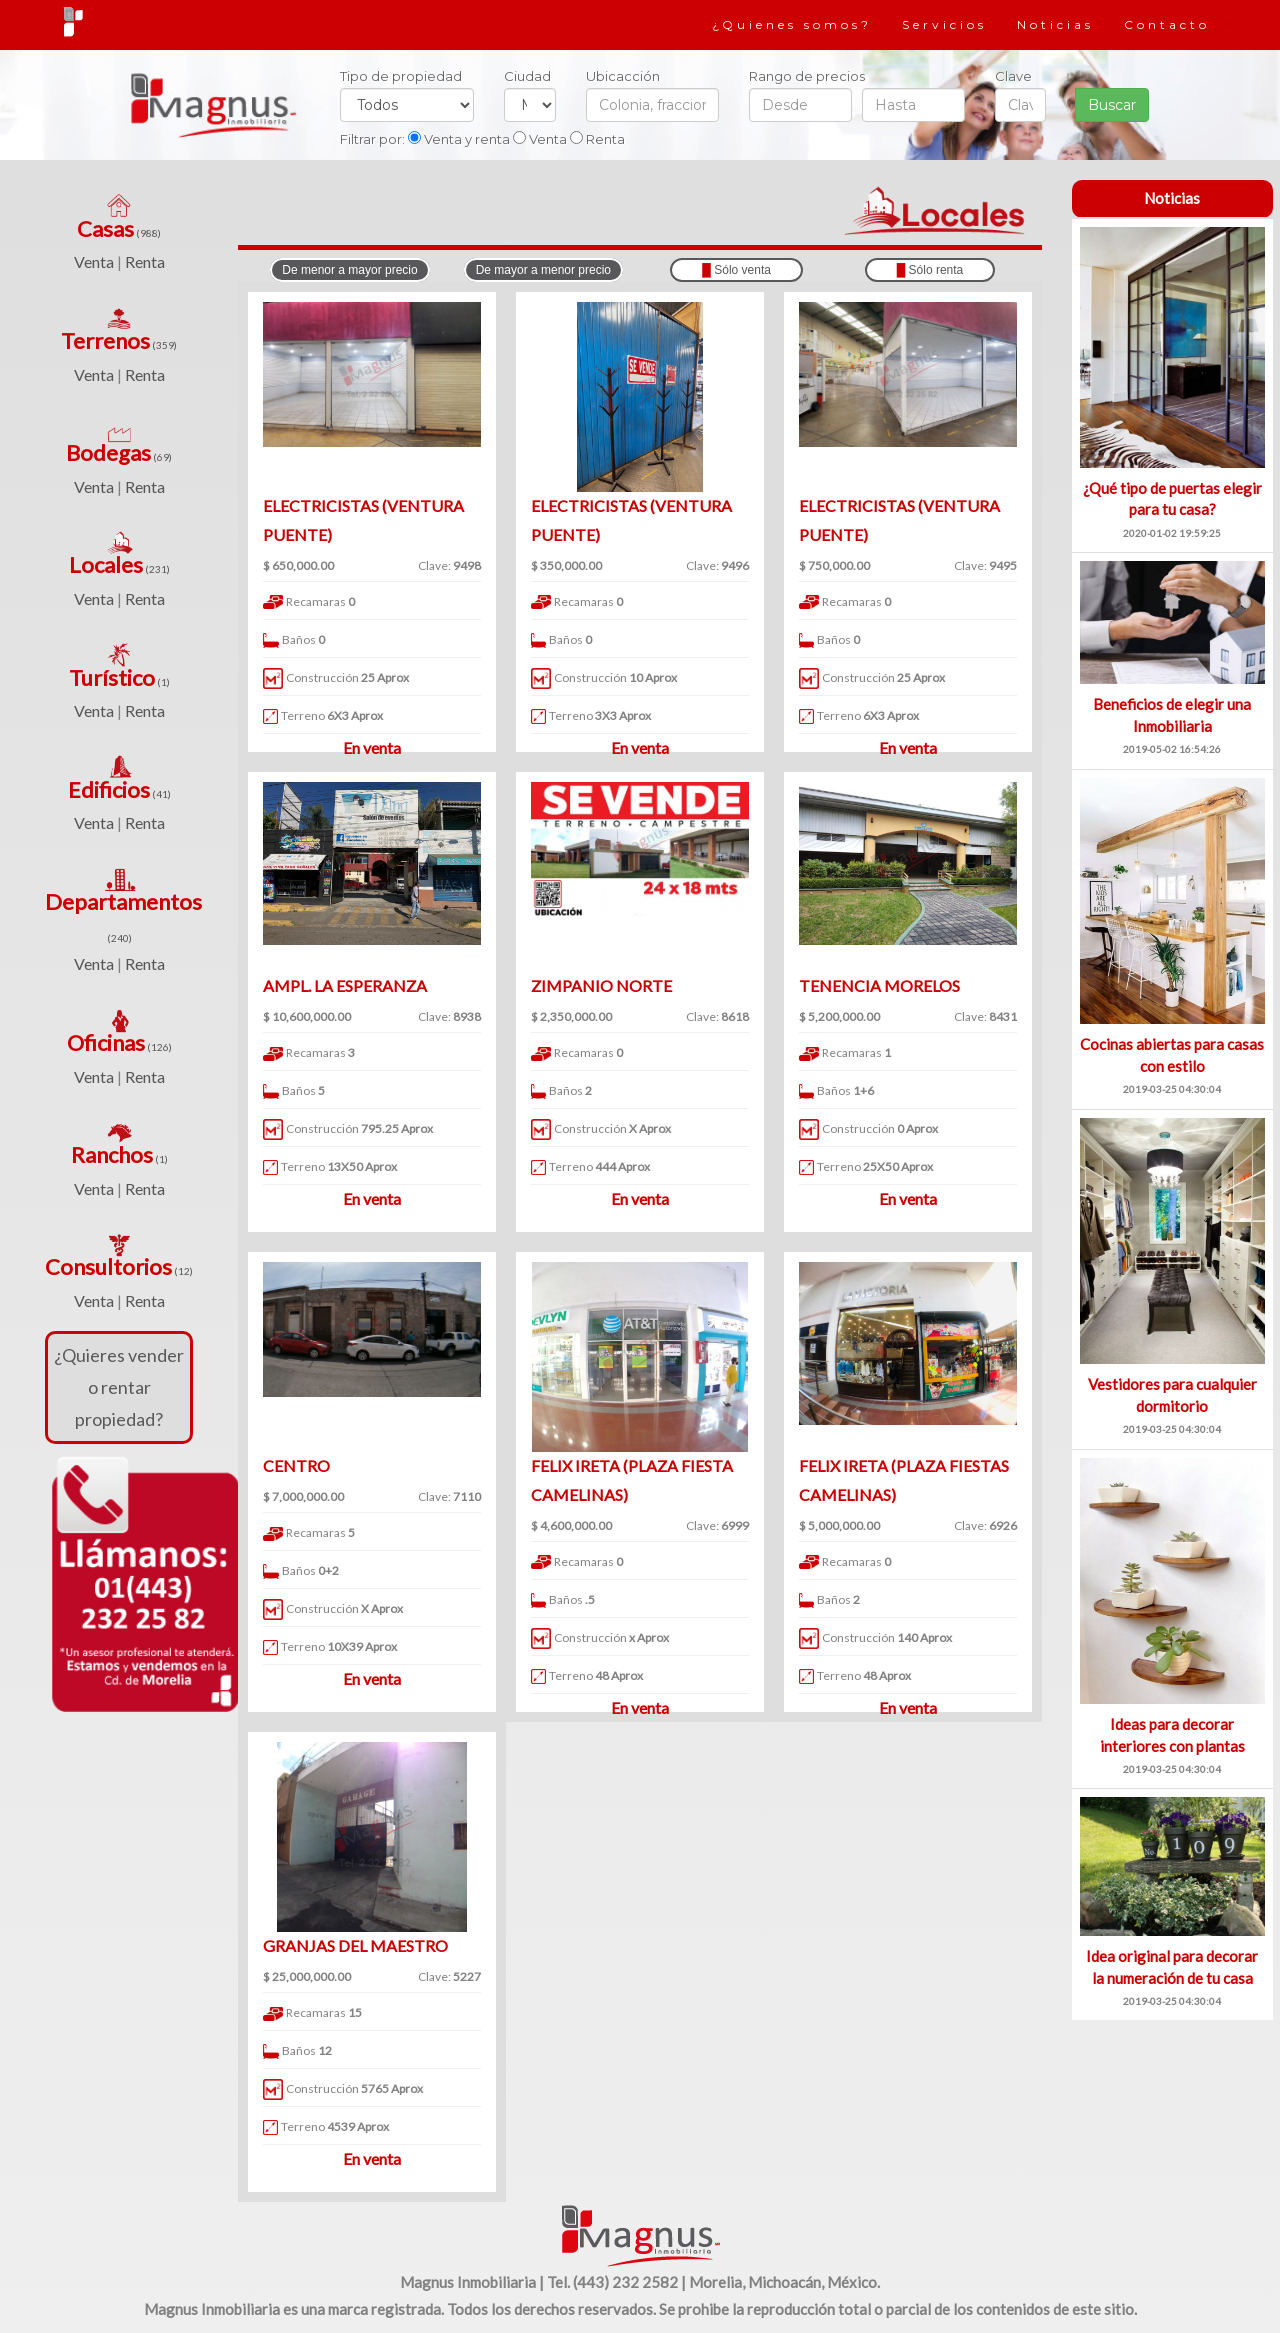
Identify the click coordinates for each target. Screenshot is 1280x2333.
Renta (145, 261)
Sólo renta (930, 270)
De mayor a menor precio (543, 270)
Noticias (1055, 24)
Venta (94, 261)
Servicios (944, 24)
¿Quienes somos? (792, 24)
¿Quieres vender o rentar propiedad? (119, 1387)
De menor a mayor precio (349, 270)
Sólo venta (736, 270)
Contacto (1167, 24)
